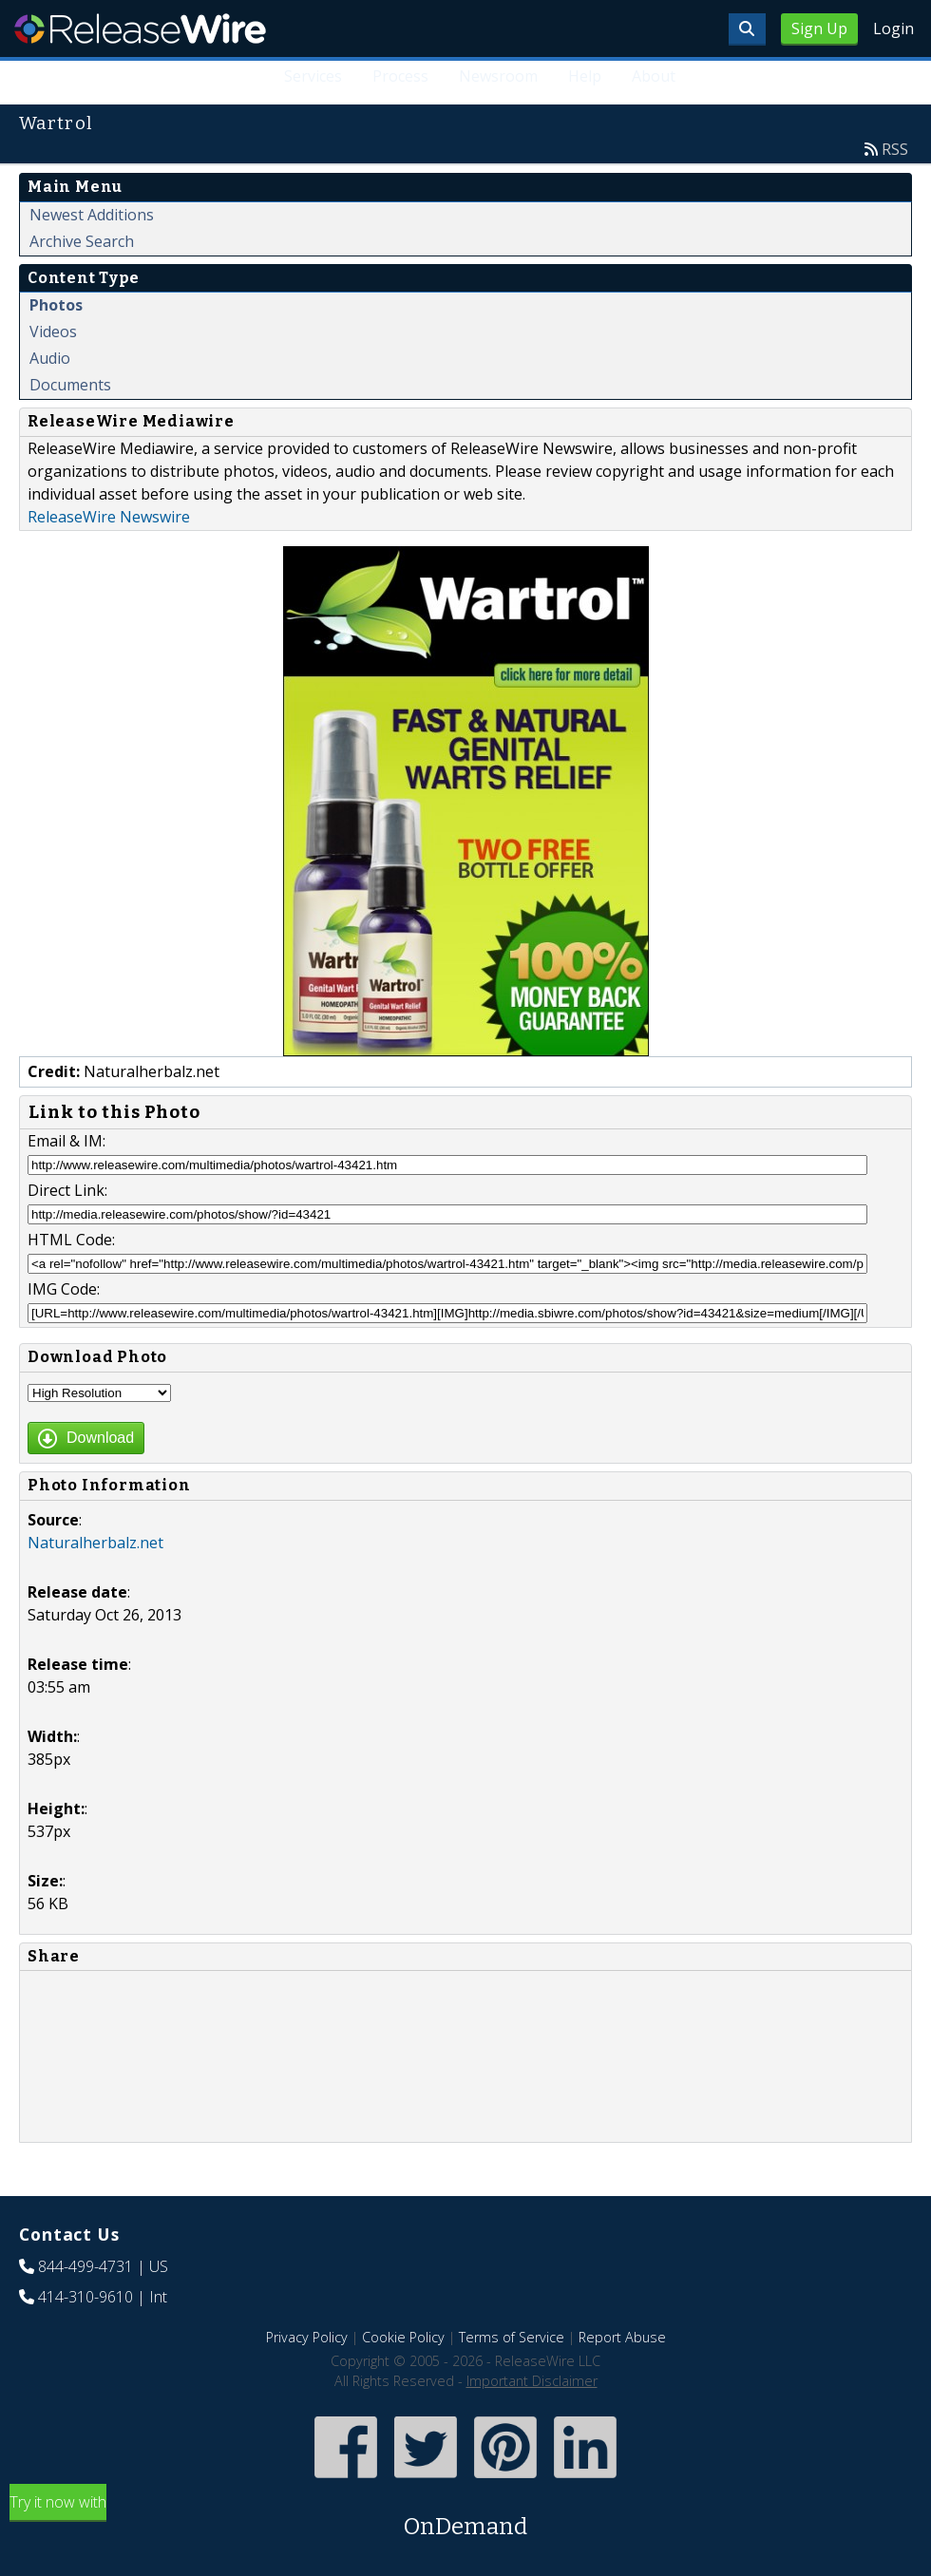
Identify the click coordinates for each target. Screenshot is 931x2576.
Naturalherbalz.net (95, 1542)
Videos (53, 331)
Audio (49, 358)
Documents (70, 384)
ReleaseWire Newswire (109, 516)
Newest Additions (91, 214)
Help (584, 76)
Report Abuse (622, 2337)
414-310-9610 (85, 2296)
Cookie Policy (403, 2337)
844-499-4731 (85, 2266)
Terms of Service (511, 2337)
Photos (56, 304)
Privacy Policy (307, 2337)
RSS (895, 149)
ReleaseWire (140, 28)
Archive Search (81, 241)
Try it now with (466, 2517)
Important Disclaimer (532, 2381)
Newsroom (499, 76)
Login (893, 28)
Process (401, 76)
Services (314, 76)
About (653, 76)
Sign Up (819, 28)
